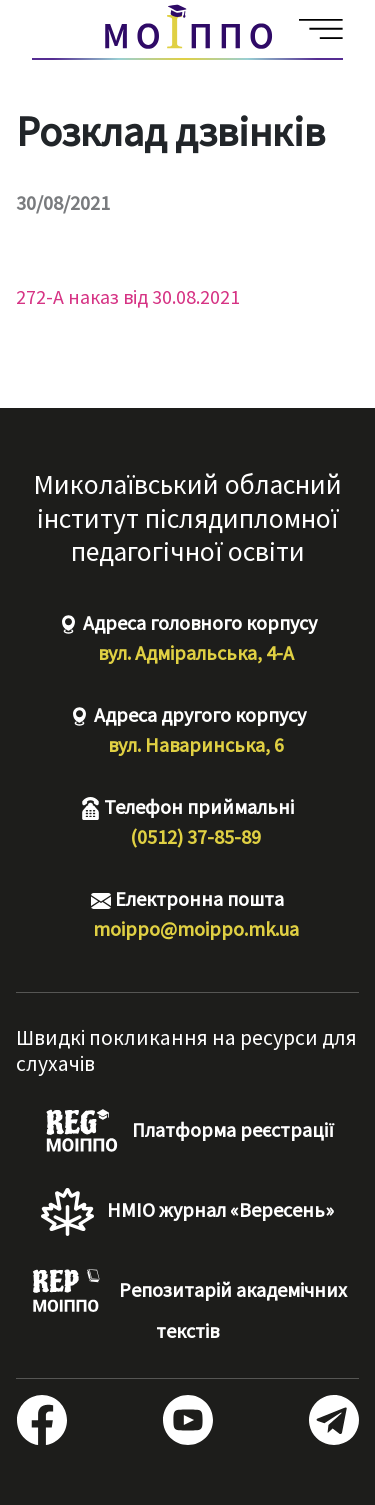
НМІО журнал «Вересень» (187, 1212)
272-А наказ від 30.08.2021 (128, 296)
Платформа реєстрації (187, 1132)
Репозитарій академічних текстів (187, 1305)
